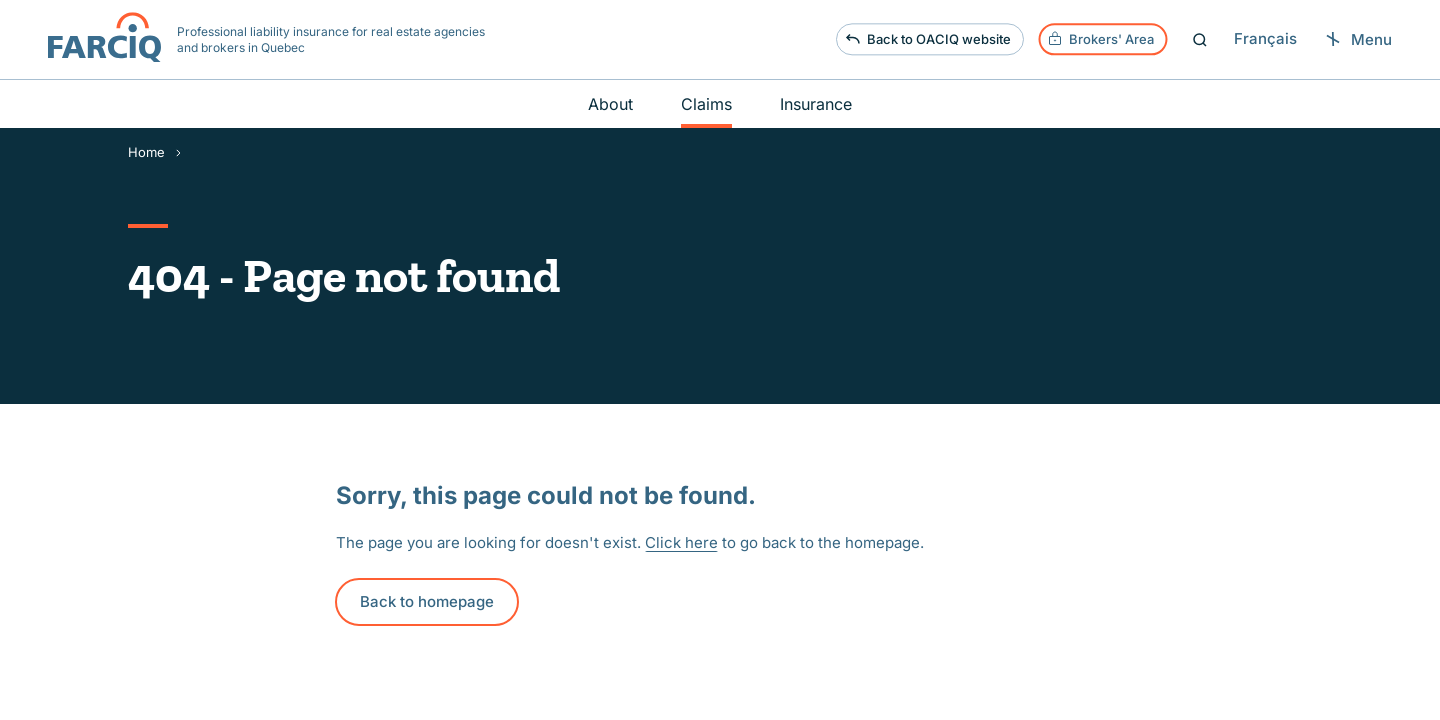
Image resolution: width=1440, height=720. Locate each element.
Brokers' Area (1100, 39)
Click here (681, 542)
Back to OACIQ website (928, 39)
